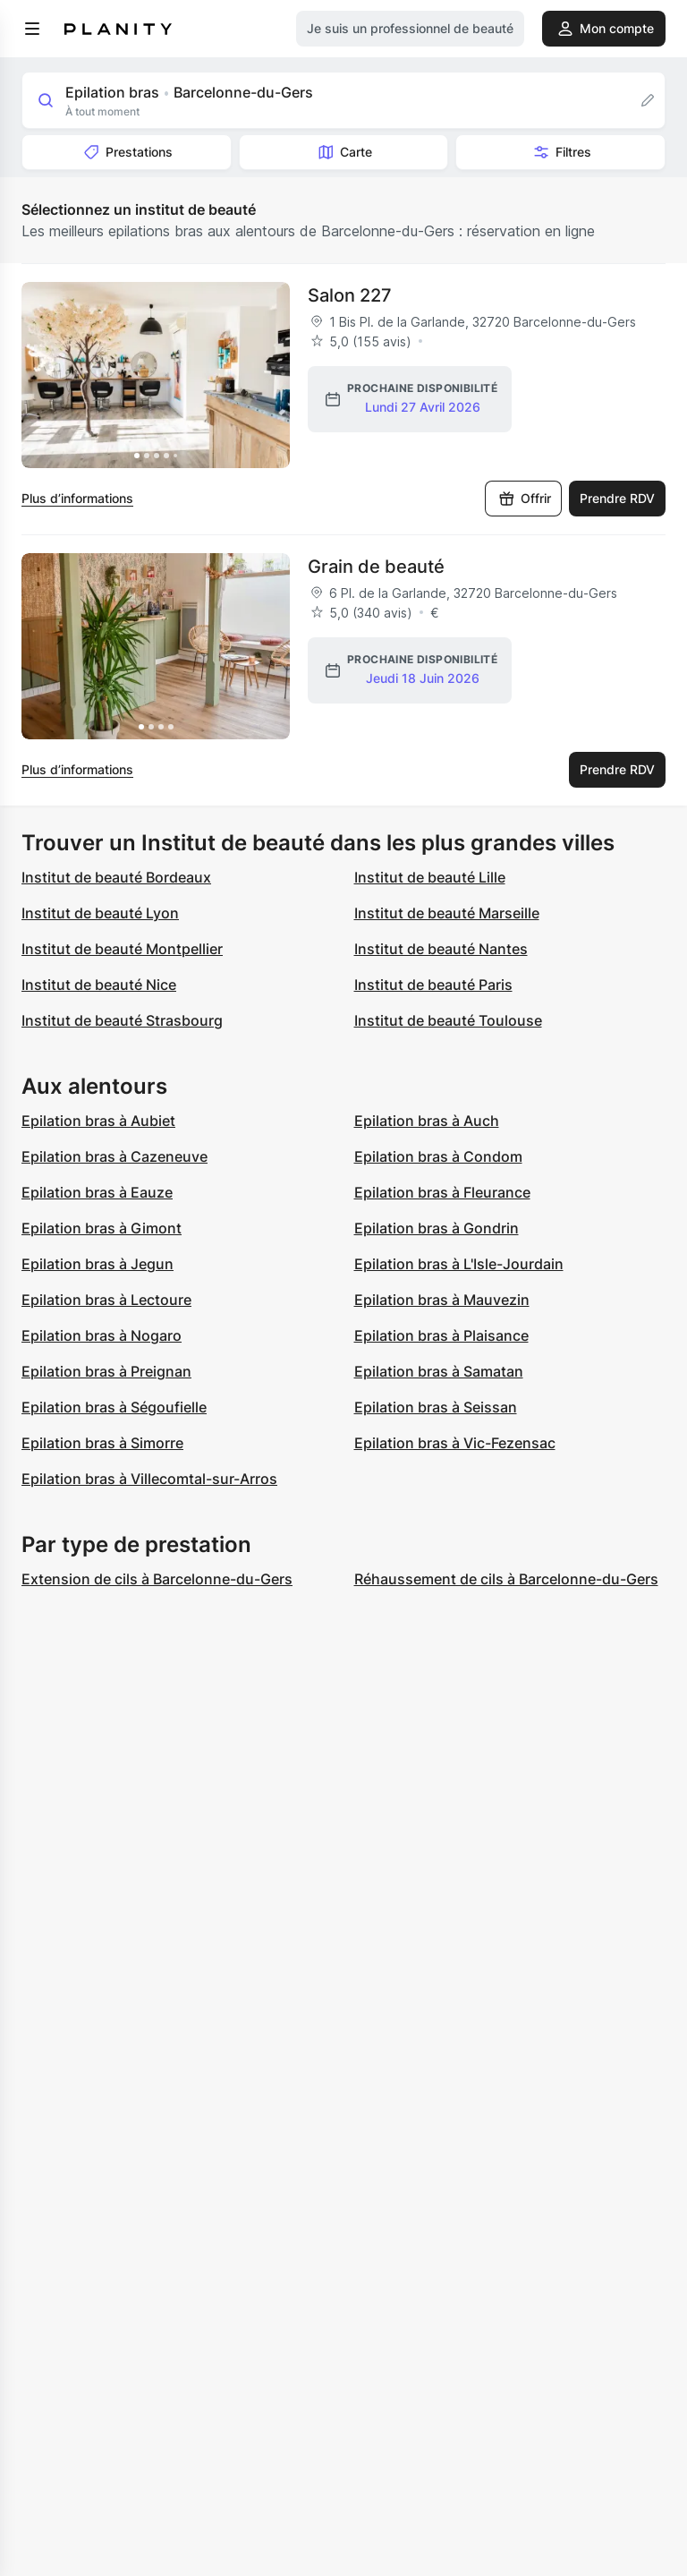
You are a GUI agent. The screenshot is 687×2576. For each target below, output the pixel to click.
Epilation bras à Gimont (101, 1228)
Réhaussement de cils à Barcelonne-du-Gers (506, 1579)
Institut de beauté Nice (98, 985)
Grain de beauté (376, 566)
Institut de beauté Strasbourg (122, 1020)
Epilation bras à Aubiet (98, 1121)
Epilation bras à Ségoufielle (114, 1407)
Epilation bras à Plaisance (441, 1335)
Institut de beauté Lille (429, 877)
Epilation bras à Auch (426, 1121)
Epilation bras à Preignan (106, 1371)
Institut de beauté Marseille (446, 913)
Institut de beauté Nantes (441, 949)
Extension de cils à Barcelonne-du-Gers (157, 1579)
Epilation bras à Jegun (97, 1264)
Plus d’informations (77, 498)
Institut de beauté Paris (433, 985)
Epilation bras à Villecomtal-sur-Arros (149, 1479)
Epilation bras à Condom (438, 1156)
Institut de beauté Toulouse (448, 1020)
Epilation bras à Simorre (102, 1443)
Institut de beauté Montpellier (122, 949)
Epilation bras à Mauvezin (442, 1300)
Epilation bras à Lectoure (106, 1300)
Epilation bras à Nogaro (101, 1335)
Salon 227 (350, 295)
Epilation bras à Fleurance (442, 1192)
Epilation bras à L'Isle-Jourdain (459, 1264)
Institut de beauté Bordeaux (116, 877)
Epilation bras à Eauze (97, 1192)
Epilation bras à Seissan (435, 1407)
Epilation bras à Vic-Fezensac (455, 1443)
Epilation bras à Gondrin (436, 1228)
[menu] (32, 28)
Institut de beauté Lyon (100, 913)
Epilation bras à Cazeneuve (114, 1156)
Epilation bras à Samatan (438, 1371)
